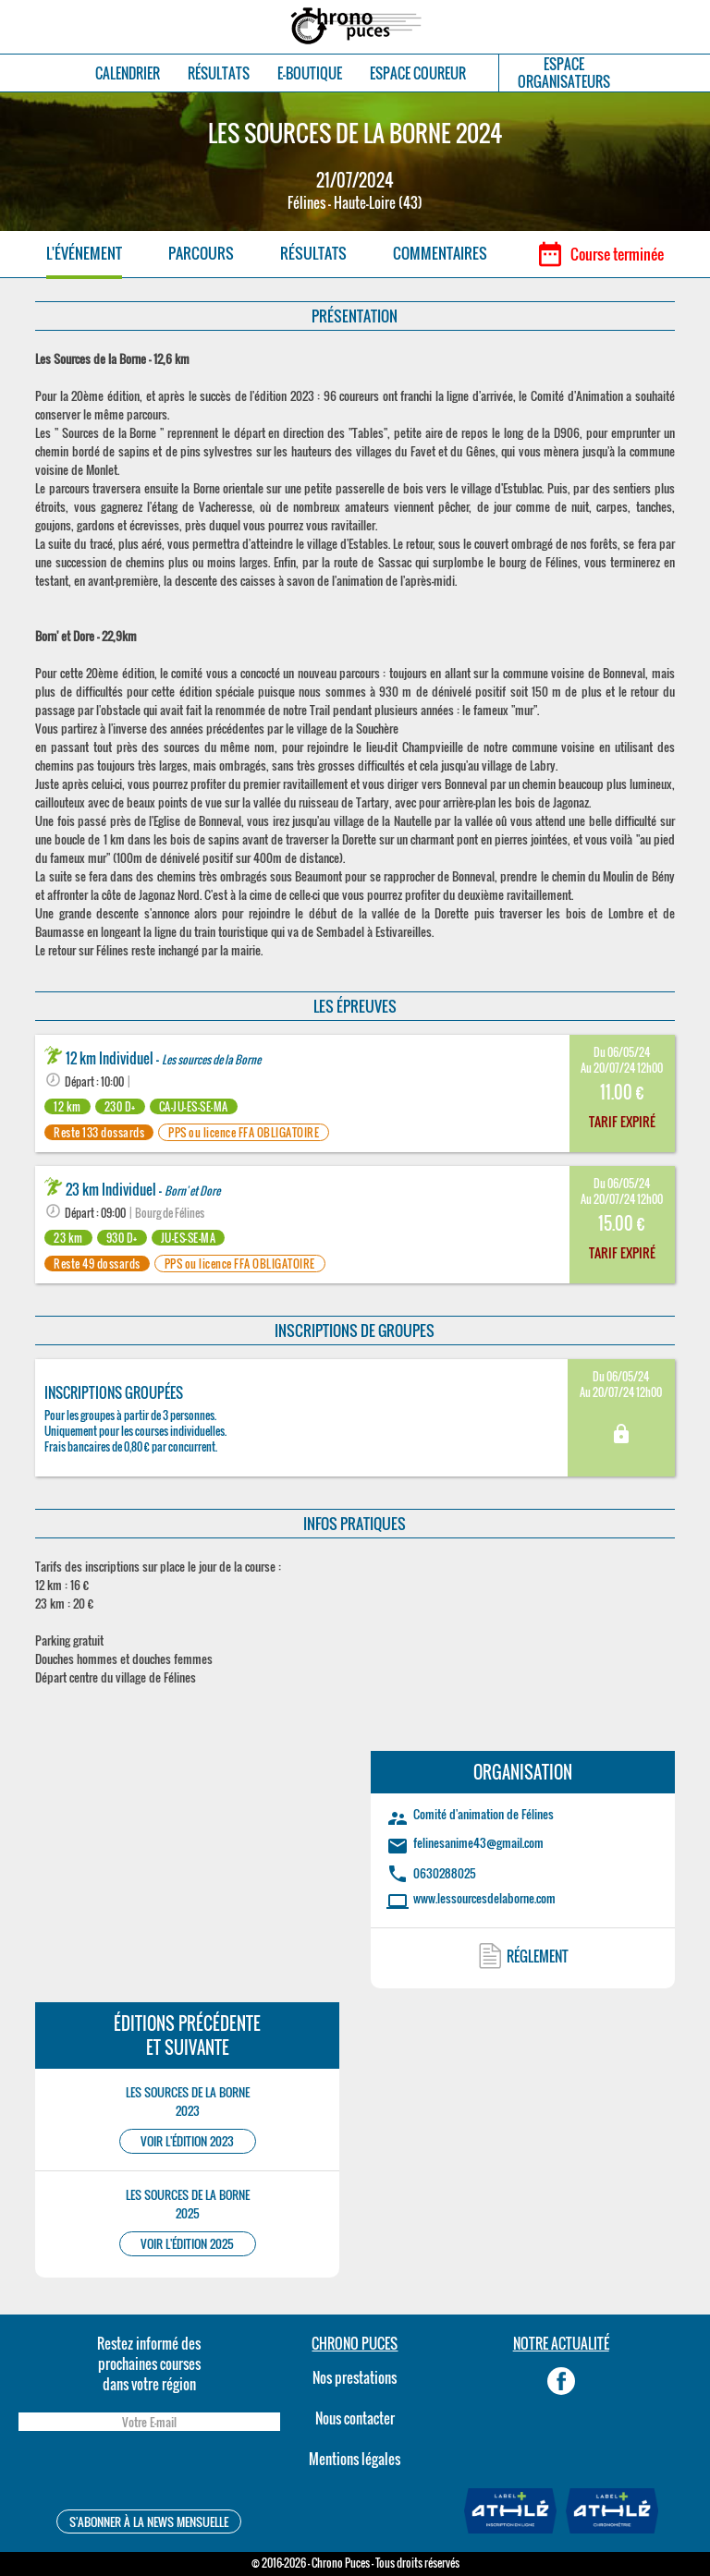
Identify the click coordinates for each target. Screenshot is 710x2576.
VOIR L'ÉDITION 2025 (187, 2244)
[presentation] (149, 2473)
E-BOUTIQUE (309, 73)
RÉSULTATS (219, 73)
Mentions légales (354, 2458)
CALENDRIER (127, 73)
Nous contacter (355, 2418)
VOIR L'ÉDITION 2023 (187, 2141)
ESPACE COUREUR (418, 73)
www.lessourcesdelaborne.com (484, 1897)
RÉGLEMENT (538, 1956)
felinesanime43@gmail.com (478, 1842)
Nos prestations (354, 2377)
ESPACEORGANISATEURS (564, 73)
